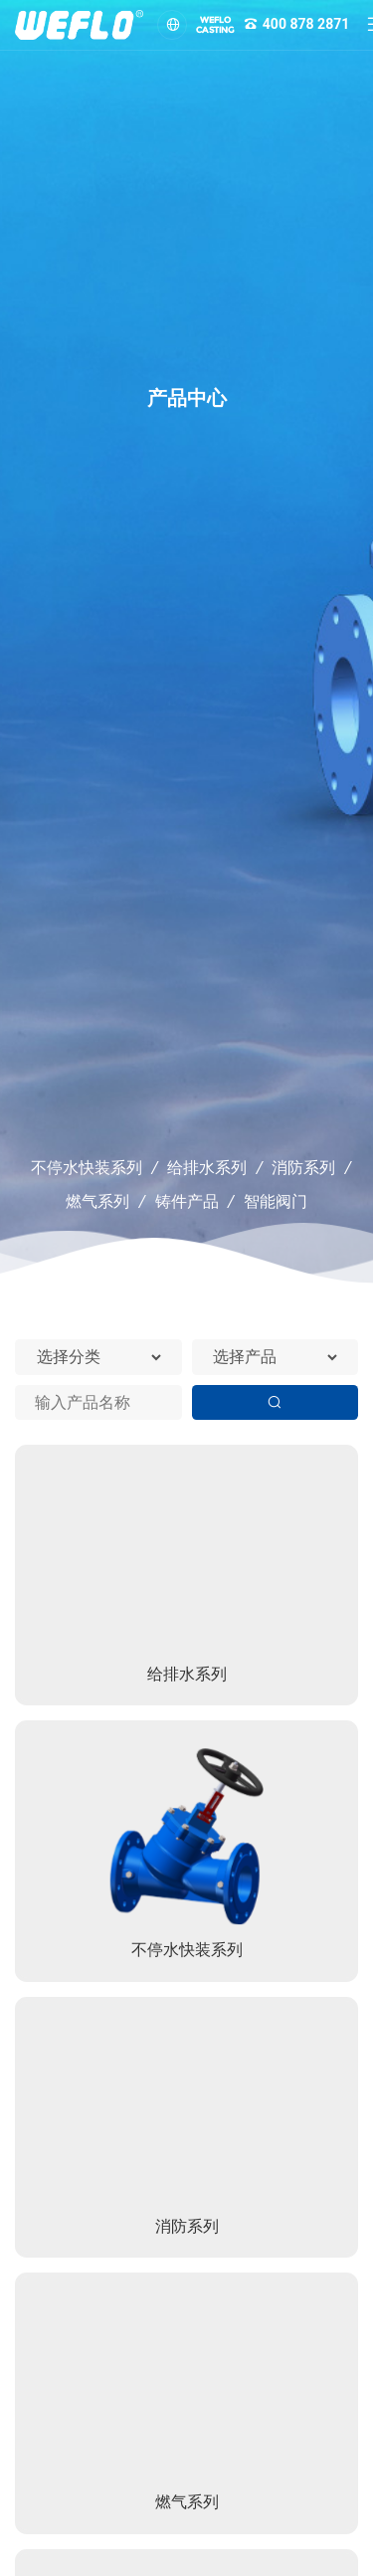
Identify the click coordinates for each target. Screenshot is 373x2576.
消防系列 (303, 1167)
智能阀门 (275, 1201)
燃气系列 (97, 1201)
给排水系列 (207, 1167)
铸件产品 (187, 1201)
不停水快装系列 (86, 1167)
